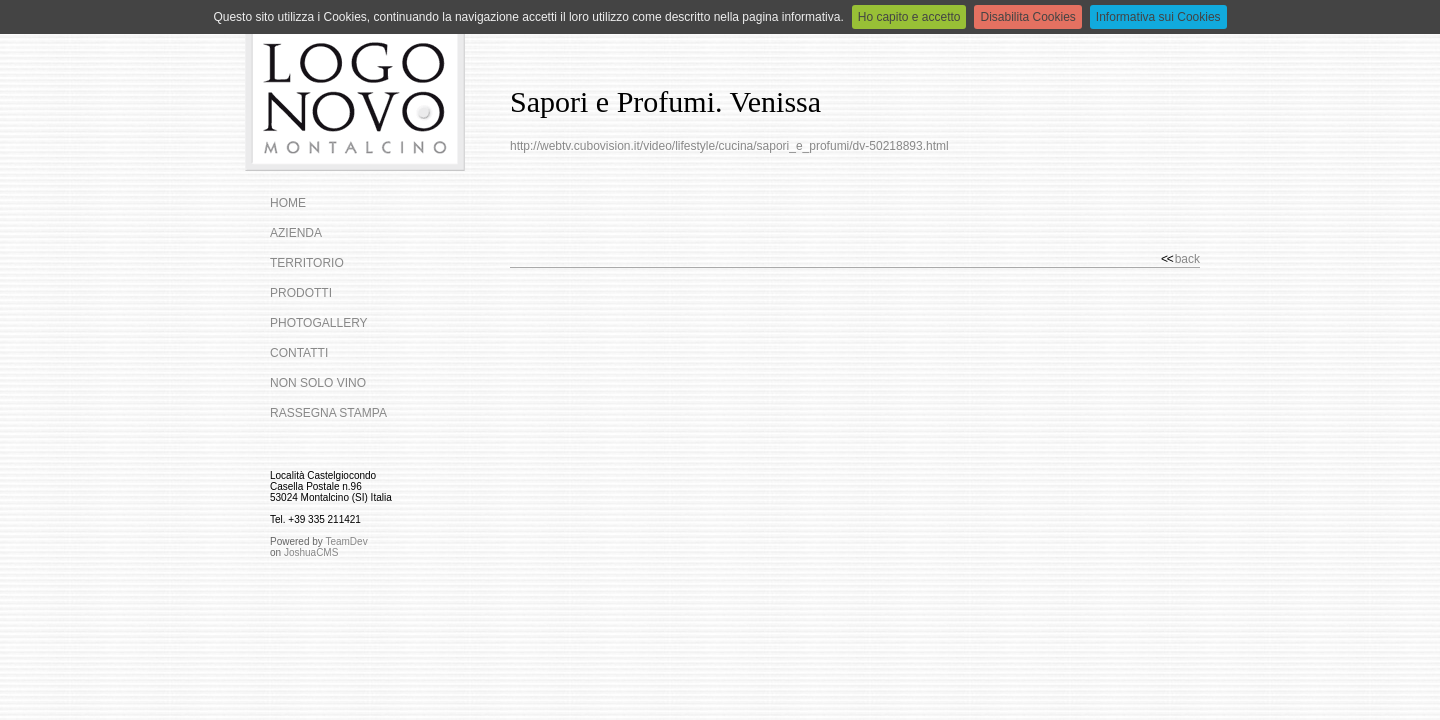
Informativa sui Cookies (1158, 17)
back (1180, 259)
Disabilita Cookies (1027, 17)
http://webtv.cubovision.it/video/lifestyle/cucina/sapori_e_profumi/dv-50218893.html (729, 146)
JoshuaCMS (311, 552)
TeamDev (346, 541)
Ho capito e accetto (909, 17)
